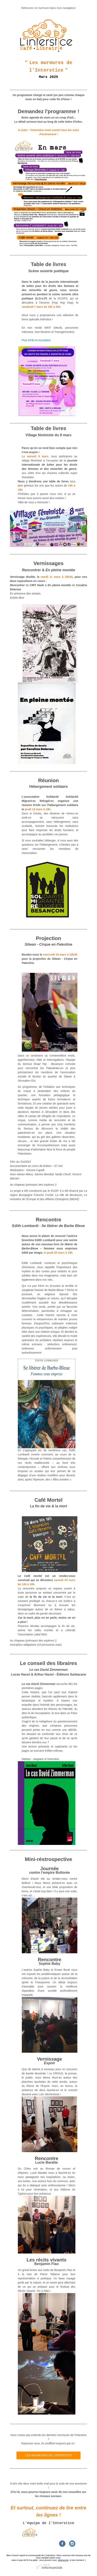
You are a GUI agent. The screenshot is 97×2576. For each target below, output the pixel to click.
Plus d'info (28, 340)
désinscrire (63, 2560)
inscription (44, 340)
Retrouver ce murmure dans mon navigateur (48, 8)
